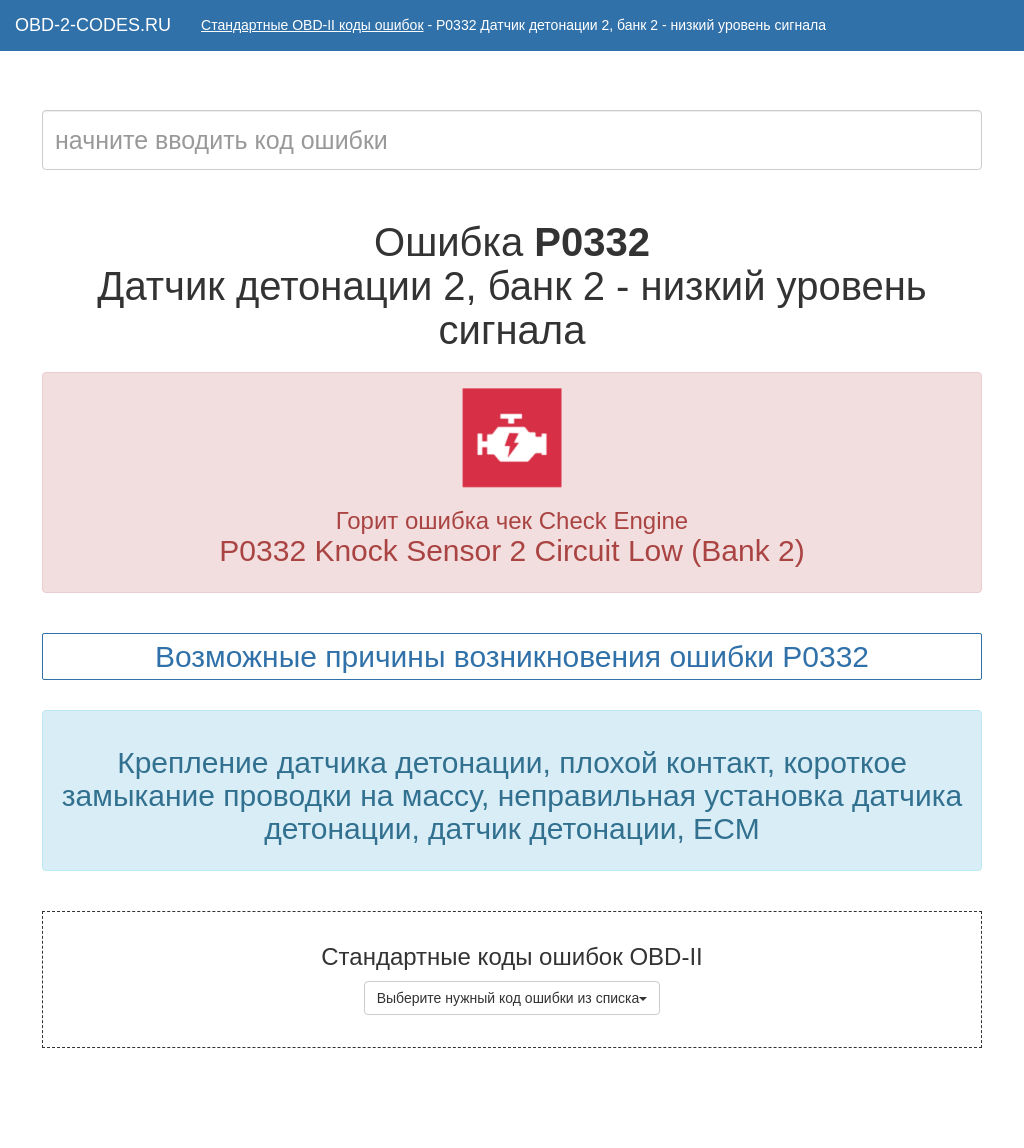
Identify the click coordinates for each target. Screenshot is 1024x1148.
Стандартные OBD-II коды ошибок (312, 25)
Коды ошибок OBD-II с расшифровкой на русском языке (565, 1108)
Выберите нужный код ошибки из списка (512, 998)
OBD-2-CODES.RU (93, 25)
